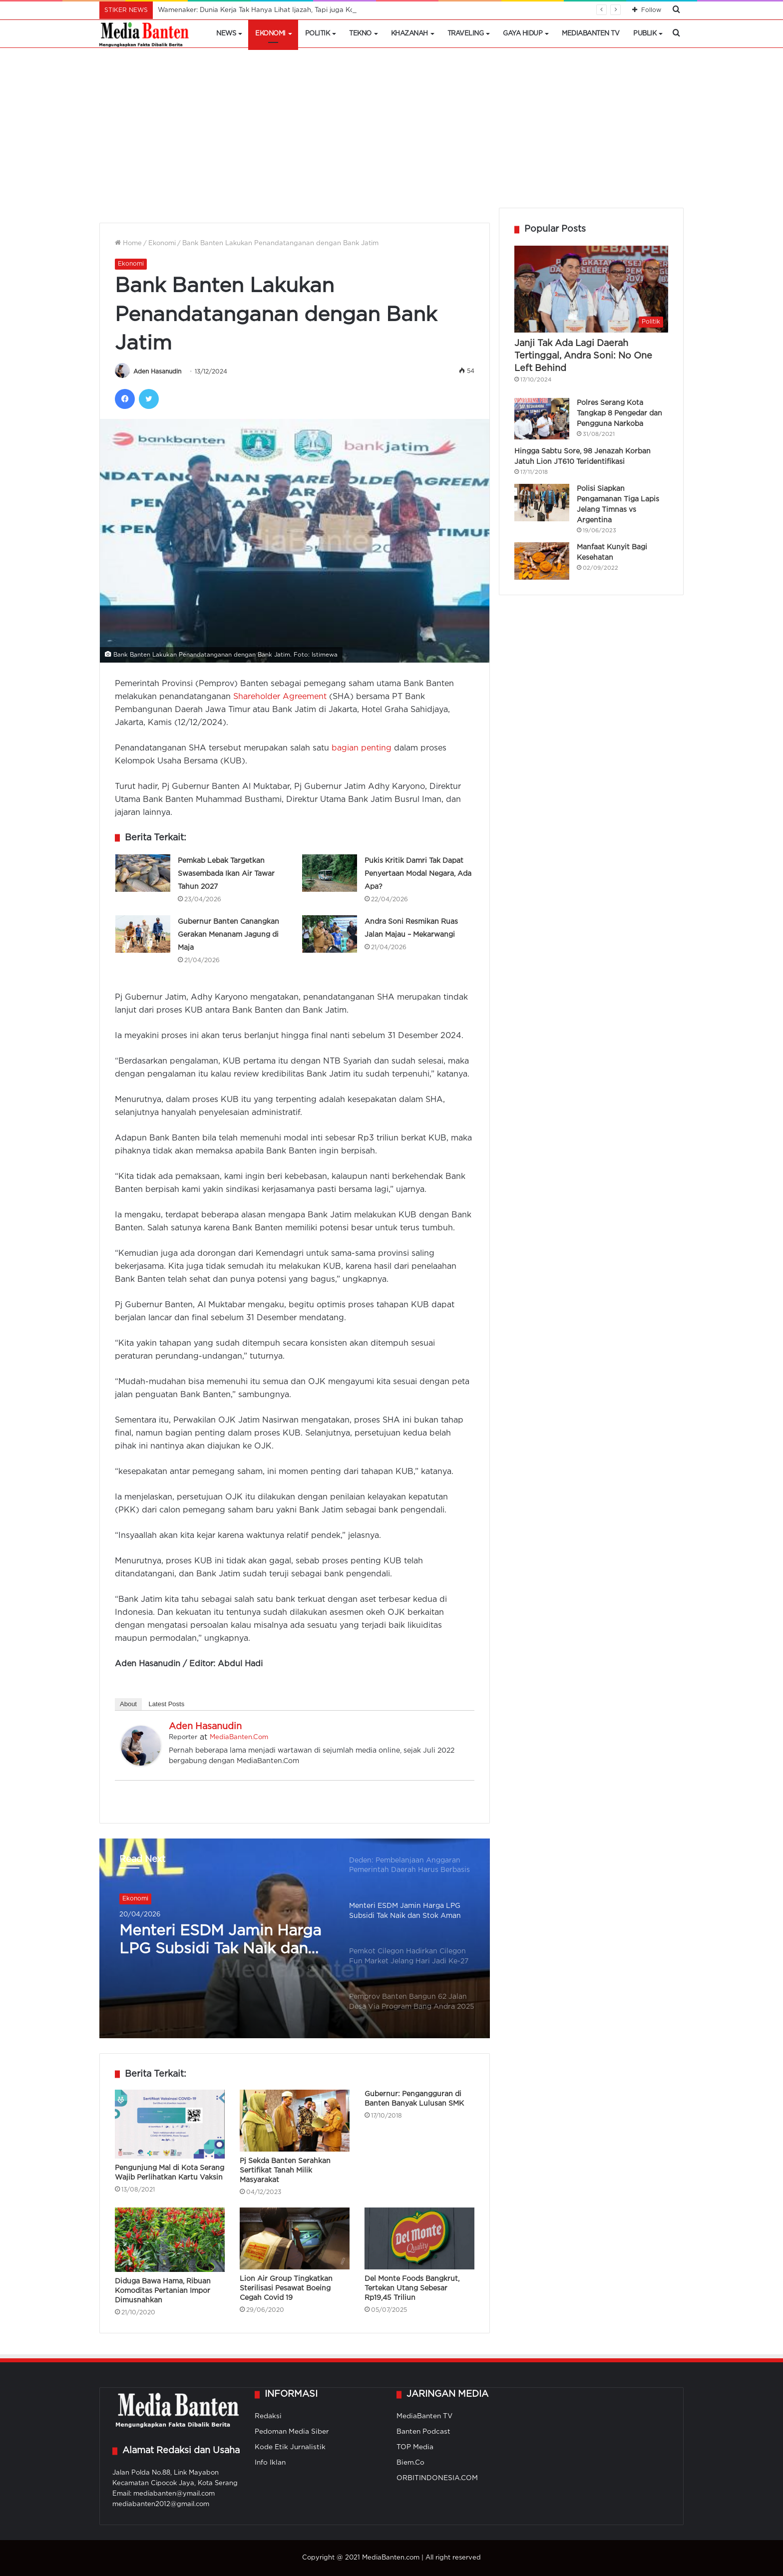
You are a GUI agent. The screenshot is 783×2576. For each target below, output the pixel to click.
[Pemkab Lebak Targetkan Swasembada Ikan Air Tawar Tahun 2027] (142, 873)
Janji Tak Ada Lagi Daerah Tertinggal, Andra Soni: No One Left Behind (583, 356)
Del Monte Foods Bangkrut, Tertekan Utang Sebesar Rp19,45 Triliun (412, 2288)
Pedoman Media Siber (292, 2432)
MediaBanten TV (590, 33)
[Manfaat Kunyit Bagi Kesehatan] (541, 561)
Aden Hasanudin (157, 371)
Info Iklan (270, 2463)
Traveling (465, 33)
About (128, 1704)
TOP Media (414, 2447)
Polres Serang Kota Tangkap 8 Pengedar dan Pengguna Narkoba (619, 413)
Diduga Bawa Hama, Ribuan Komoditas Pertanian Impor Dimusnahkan (163, 2290)
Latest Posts (167, 1704)
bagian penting (362, 748)
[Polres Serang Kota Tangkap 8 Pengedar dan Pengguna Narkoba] (541, 418)
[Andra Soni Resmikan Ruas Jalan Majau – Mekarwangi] (329, 934)
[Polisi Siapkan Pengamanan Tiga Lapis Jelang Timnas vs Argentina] (541, 502)
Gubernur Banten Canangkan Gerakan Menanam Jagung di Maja (228, 935)
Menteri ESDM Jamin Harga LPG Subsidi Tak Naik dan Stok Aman (220, 1941)
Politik (317, 33)
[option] (294, 1938)
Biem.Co (410, 2463)
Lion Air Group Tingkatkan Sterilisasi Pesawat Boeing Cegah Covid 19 (286, 2288)
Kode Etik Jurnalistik (290, 2447)
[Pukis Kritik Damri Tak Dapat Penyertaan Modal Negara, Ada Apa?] (329, 873)
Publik (644, 33)
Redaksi (268, 2416)
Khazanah (409, 33)
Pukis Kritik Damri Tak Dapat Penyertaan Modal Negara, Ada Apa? (418, 874)
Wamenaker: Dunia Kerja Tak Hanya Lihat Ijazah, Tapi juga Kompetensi (271, 10)
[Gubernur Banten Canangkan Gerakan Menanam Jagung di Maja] (142, 934)
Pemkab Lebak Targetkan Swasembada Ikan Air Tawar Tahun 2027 (226, 874)
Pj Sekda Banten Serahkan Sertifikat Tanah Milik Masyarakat (285, 2170)
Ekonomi (270, 33)
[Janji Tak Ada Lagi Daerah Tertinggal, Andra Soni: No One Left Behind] (591, 289)
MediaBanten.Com (239, 1737)
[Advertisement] (391, 133)
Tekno (360, 33)
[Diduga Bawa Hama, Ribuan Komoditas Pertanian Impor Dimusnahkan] (170, 2240)
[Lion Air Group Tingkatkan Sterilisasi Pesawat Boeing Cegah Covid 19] (295, 2238)
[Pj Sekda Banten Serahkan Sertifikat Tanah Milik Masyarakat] (295, 2121)
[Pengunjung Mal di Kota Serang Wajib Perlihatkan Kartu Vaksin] (170, 2124)
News (226, 33)
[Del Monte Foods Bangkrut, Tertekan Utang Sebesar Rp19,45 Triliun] (419, 2238)
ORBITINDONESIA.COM (437, 2478)
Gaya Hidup (522, 33)
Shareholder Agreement (280, 697)
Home (128, 243)
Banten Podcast (423, 2432)
